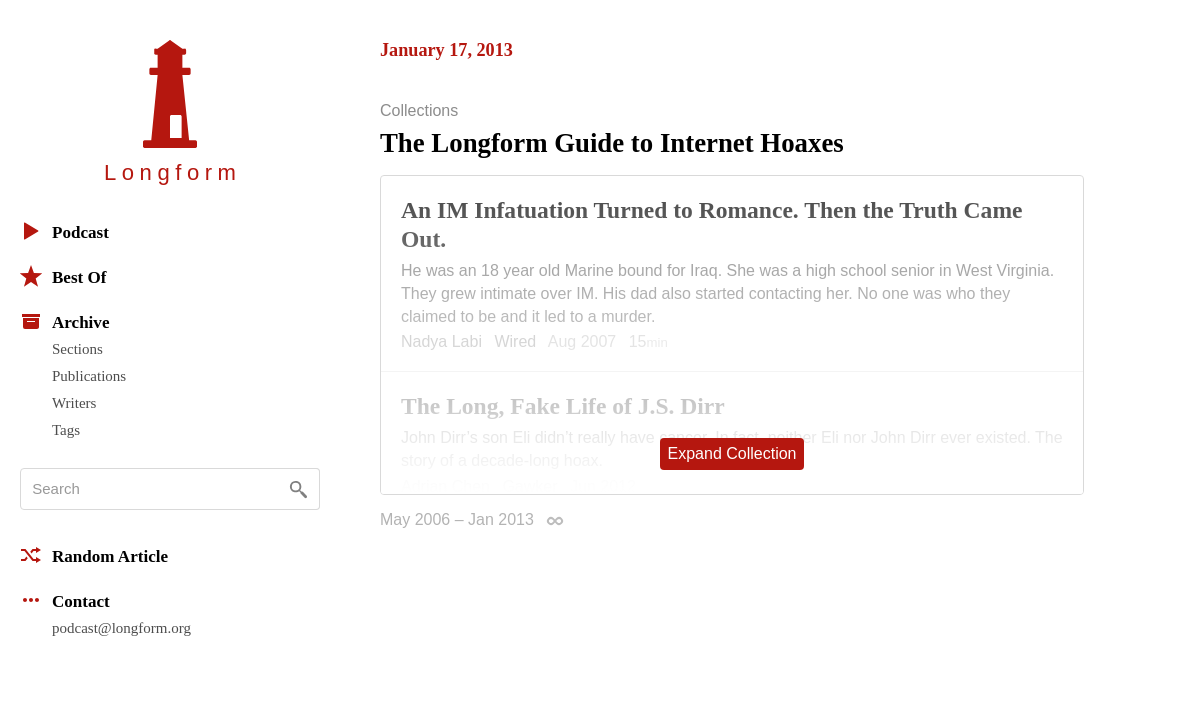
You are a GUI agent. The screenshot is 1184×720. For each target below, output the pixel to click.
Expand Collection (732, 453)
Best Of (63, 276)
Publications (89, 376)
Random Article (94, 555)
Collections (419, 111)
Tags (66, 430)
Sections (77, 349)
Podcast (64, 231)
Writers (74, 403)
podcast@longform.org (121, 628)
